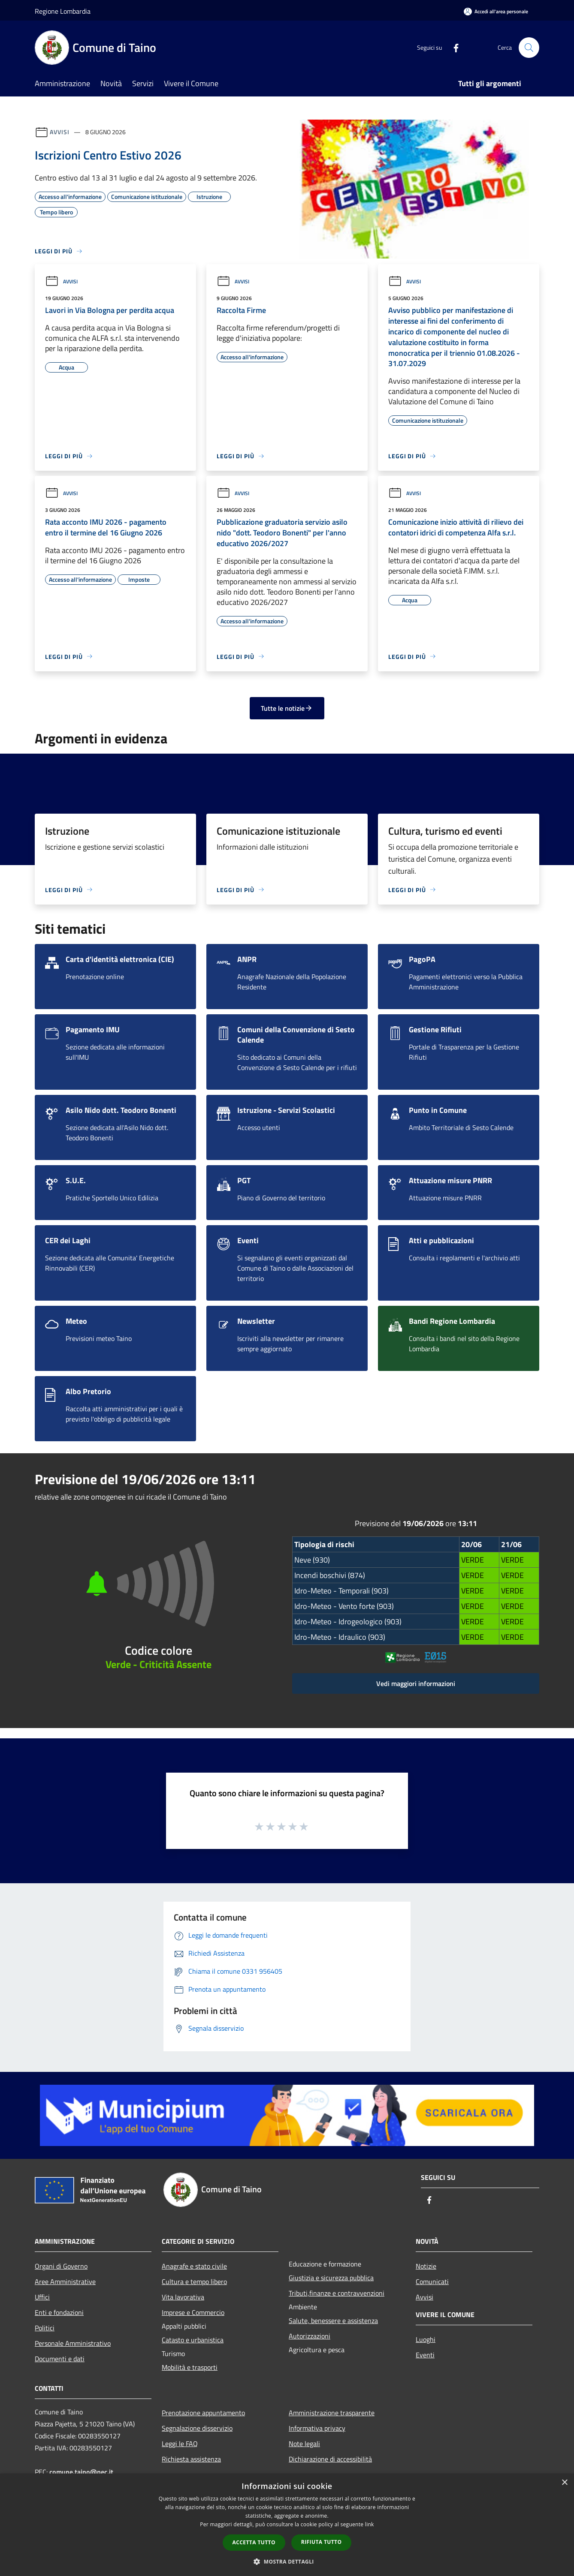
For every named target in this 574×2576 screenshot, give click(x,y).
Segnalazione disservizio (197, 2428)
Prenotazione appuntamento (203, 2413)
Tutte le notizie (287, 708)
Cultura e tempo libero (194, 2281)
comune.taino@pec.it (81, 2472)
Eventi (425, 2355)
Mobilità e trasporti (190, 2367)
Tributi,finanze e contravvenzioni (336, 2293)
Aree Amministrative (65, 2281)
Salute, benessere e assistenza (333, 2320)
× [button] (564, 2483)
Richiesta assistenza (191, 2459)
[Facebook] (452, 47)
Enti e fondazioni (59, 2312)
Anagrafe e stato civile (194, 2266)
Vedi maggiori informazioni (415, 1683)
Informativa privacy (317, 2428)
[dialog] (287, 2525)
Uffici (42, 2297)
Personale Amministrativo (73, 2343)
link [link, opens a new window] (369, 2524)
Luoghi (425, 2339)
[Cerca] (529, 47)
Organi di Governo (61, 2266)
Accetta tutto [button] (254, 2542)
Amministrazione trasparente (332, 2413)
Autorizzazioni (309, 2336)
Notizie (426, 2266)
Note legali (304, 2443)
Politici (44, 2328)
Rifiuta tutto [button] (321, 2542)
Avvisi (59, 131)
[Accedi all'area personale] (496, 11)
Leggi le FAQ (180, 2443)
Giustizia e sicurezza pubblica (331, 2277)
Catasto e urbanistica (193, 2340)
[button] (287, 2561)
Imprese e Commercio (193, 2312)
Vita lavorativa (183, 2297)
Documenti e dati (60, 2359)
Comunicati (432, 2281)
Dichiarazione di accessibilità (330, 2459)
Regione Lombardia (63, 11)
